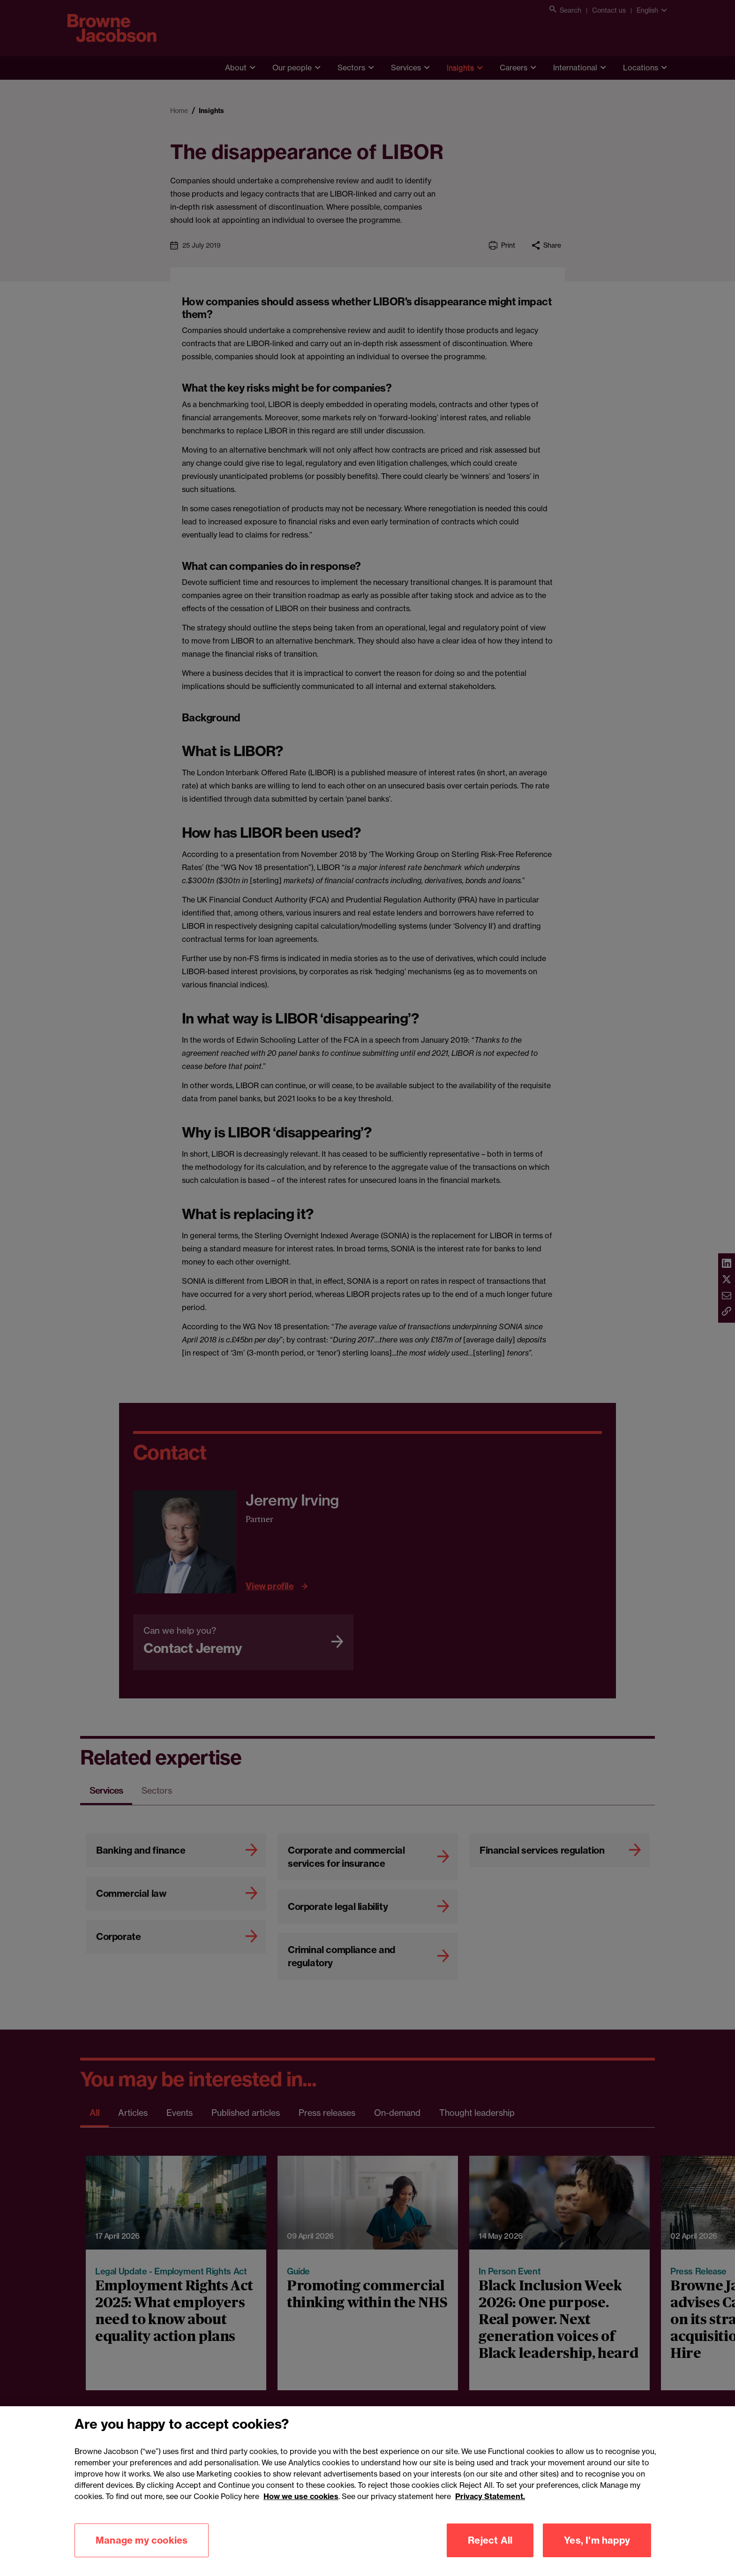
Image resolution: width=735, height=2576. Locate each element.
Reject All (490, 2551)
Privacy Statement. (490, 2507)
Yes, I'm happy (597, 2551)
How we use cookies (300, 2507)
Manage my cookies (142, 2551)
